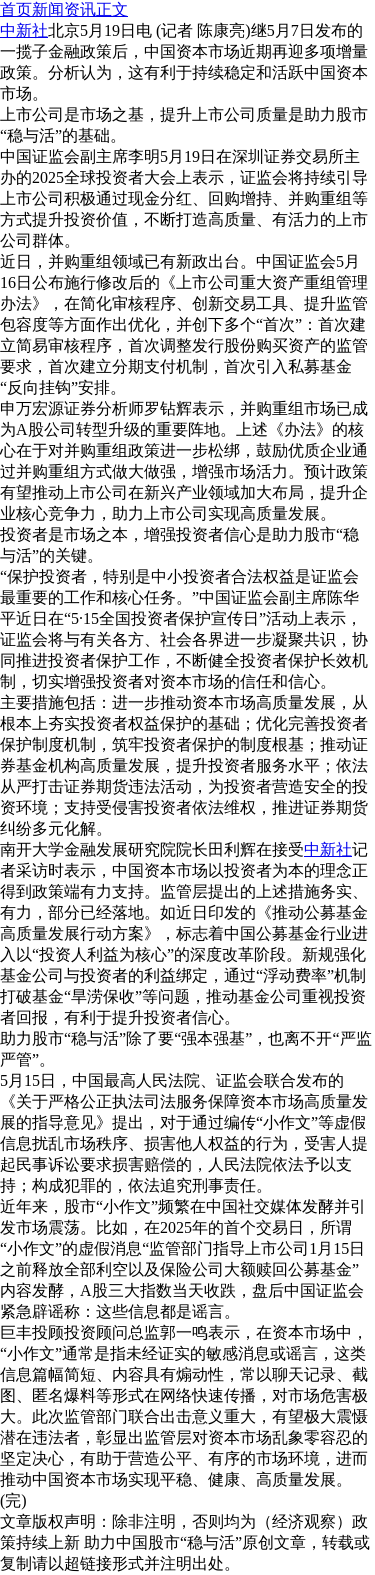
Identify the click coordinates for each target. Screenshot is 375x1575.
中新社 (328, 849)
